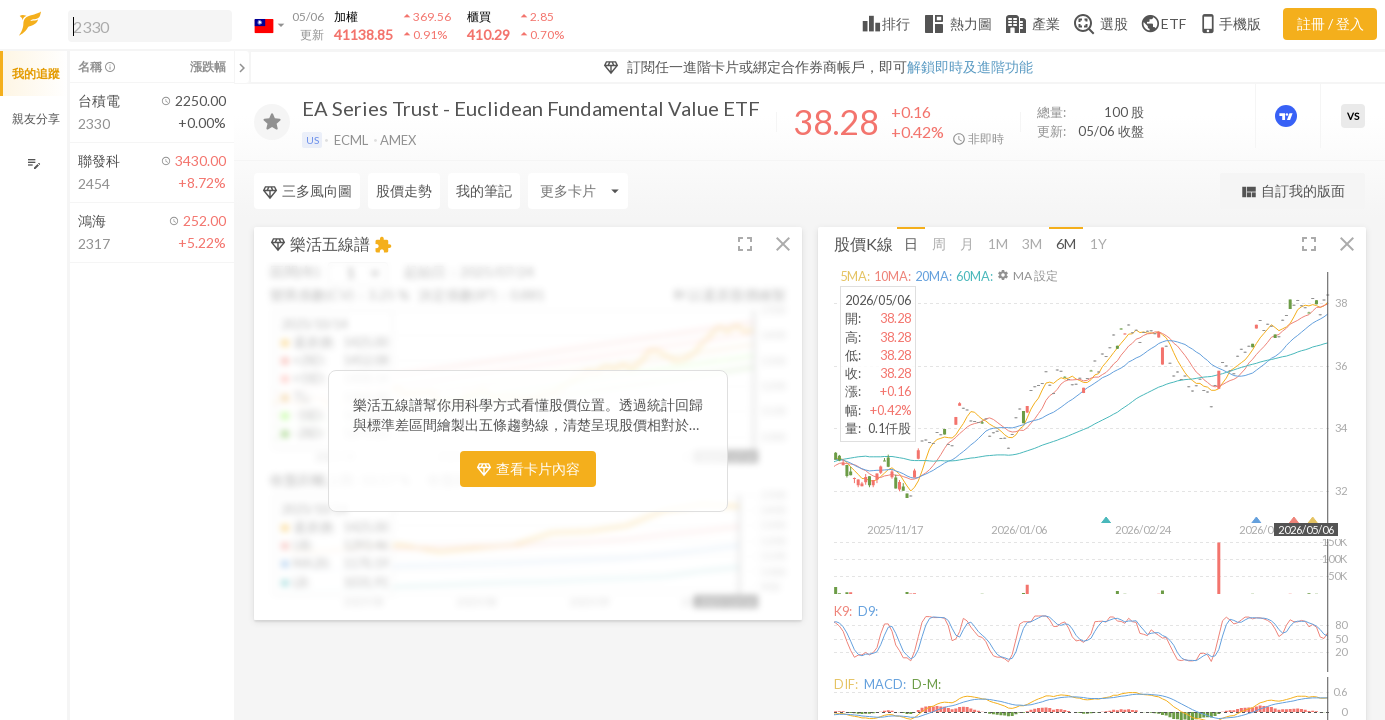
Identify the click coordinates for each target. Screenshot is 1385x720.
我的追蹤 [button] (36, 73)
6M (1066, 243)
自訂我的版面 (1292, 191)
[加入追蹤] (272, 122)
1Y (1098, 243)
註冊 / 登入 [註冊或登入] (1330, 23)
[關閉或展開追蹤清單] (242, 67)
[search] (150, 26)
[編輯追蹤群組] (33, 163)
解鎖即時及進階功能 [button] (970, 66)
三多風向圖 (307, 191)
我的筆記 (484, 190)
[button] (146, 25)
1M (998, 243)
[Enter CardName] (578, 191)
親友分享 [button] (36, 118)
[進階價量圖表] (1288, 116)
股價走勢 (404, 190)
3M (1032, 243)
